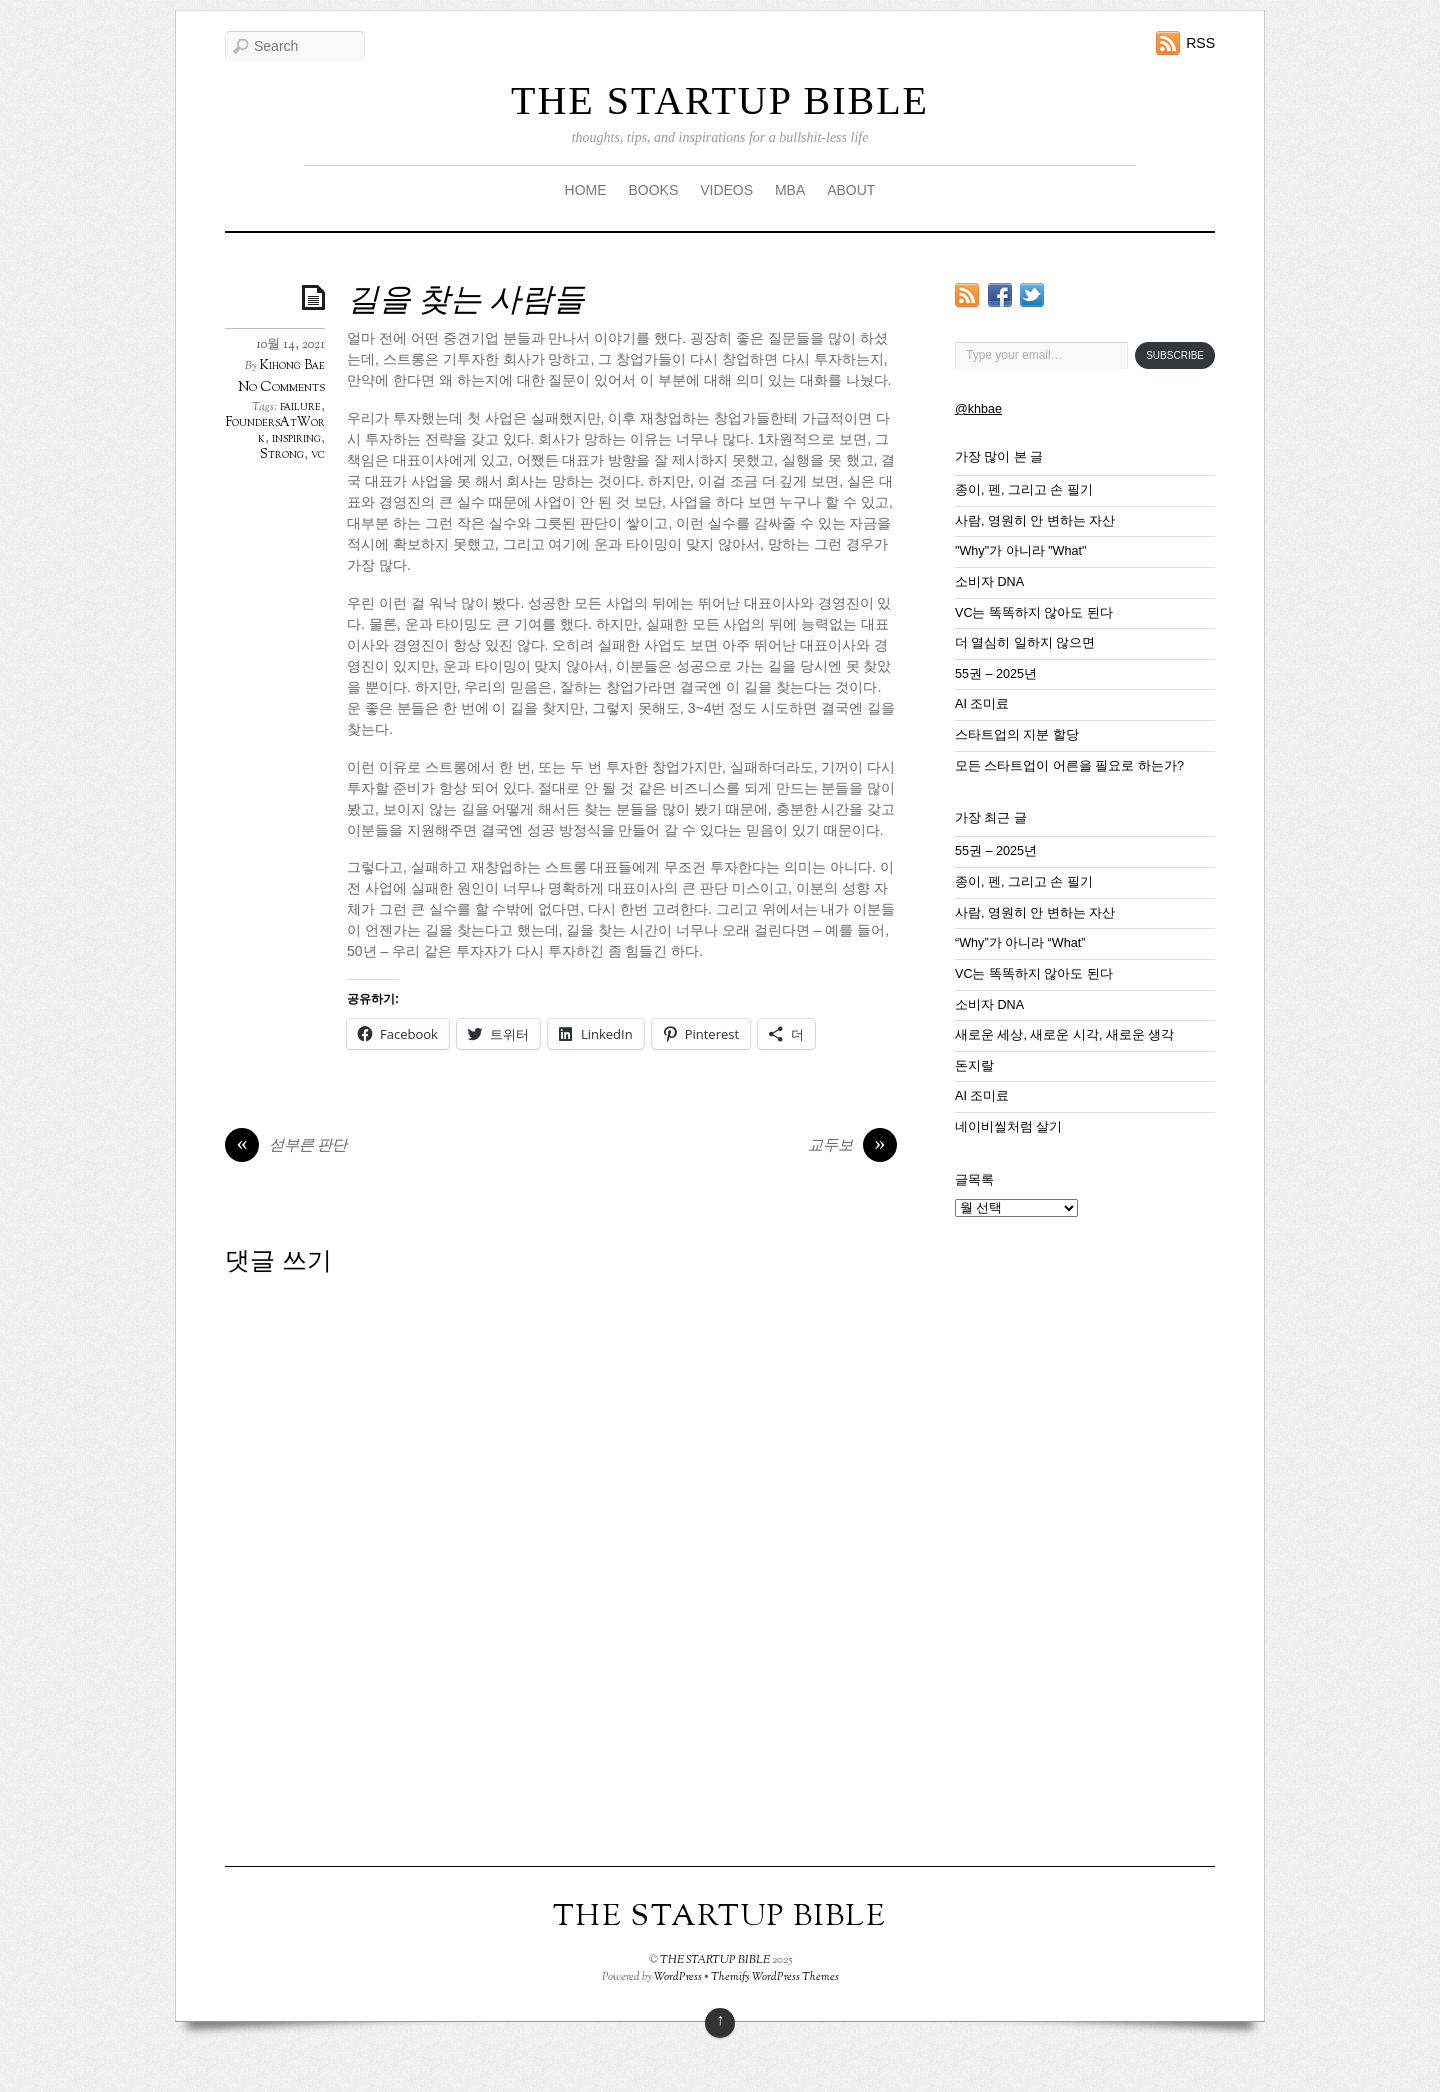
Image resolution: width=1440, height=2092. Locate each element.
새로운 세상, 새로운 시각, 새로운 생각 (1065, 1035)
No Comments (281, 387)
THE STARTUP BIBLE (720, 100)
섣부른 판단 (286, 1147)
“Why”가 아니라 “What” (1020, 943)
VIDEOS (726, 190)
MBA (790, 190)
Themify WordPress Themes (775, 1977)
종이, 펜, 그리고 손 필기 (1024, 490)
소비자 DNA (989, 582)
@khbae (978, 409)
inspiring (296, 439)
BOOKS (653, 190)
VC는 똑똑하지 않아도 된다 (1034, 613)
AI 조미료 (982, 704)
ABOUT (851, 190)
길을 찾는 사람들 (466, 302)
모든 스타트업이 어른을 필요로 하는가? (1069, 766)
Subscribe (1175, 355)
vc (318, 455)
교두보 (852, 1147)
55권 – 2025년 (996, 674)
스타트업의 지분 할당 (1017, 735)
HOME (586, 190)
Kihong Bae (292, 366)
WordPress (678, 1977)
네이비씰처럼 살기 (1009, 1127)
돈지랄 (974, 1066)
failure (300, 407)
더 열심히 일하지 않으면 (1025, 643)
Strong (282, 455)
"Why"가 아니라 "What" (1020, 551)
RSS (1200, 43)
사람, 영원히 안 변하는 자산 (1035, 521)
